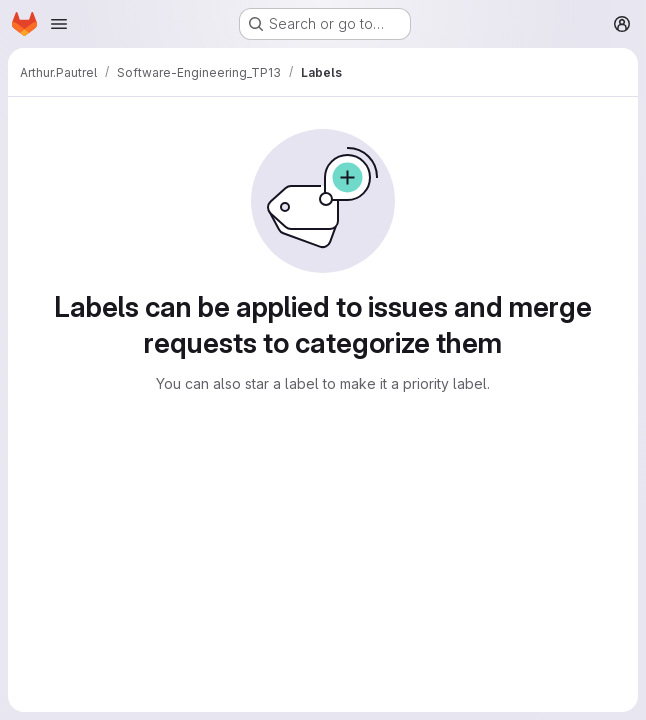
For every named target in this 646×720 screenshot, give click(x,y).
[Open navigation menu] (59, 24)
